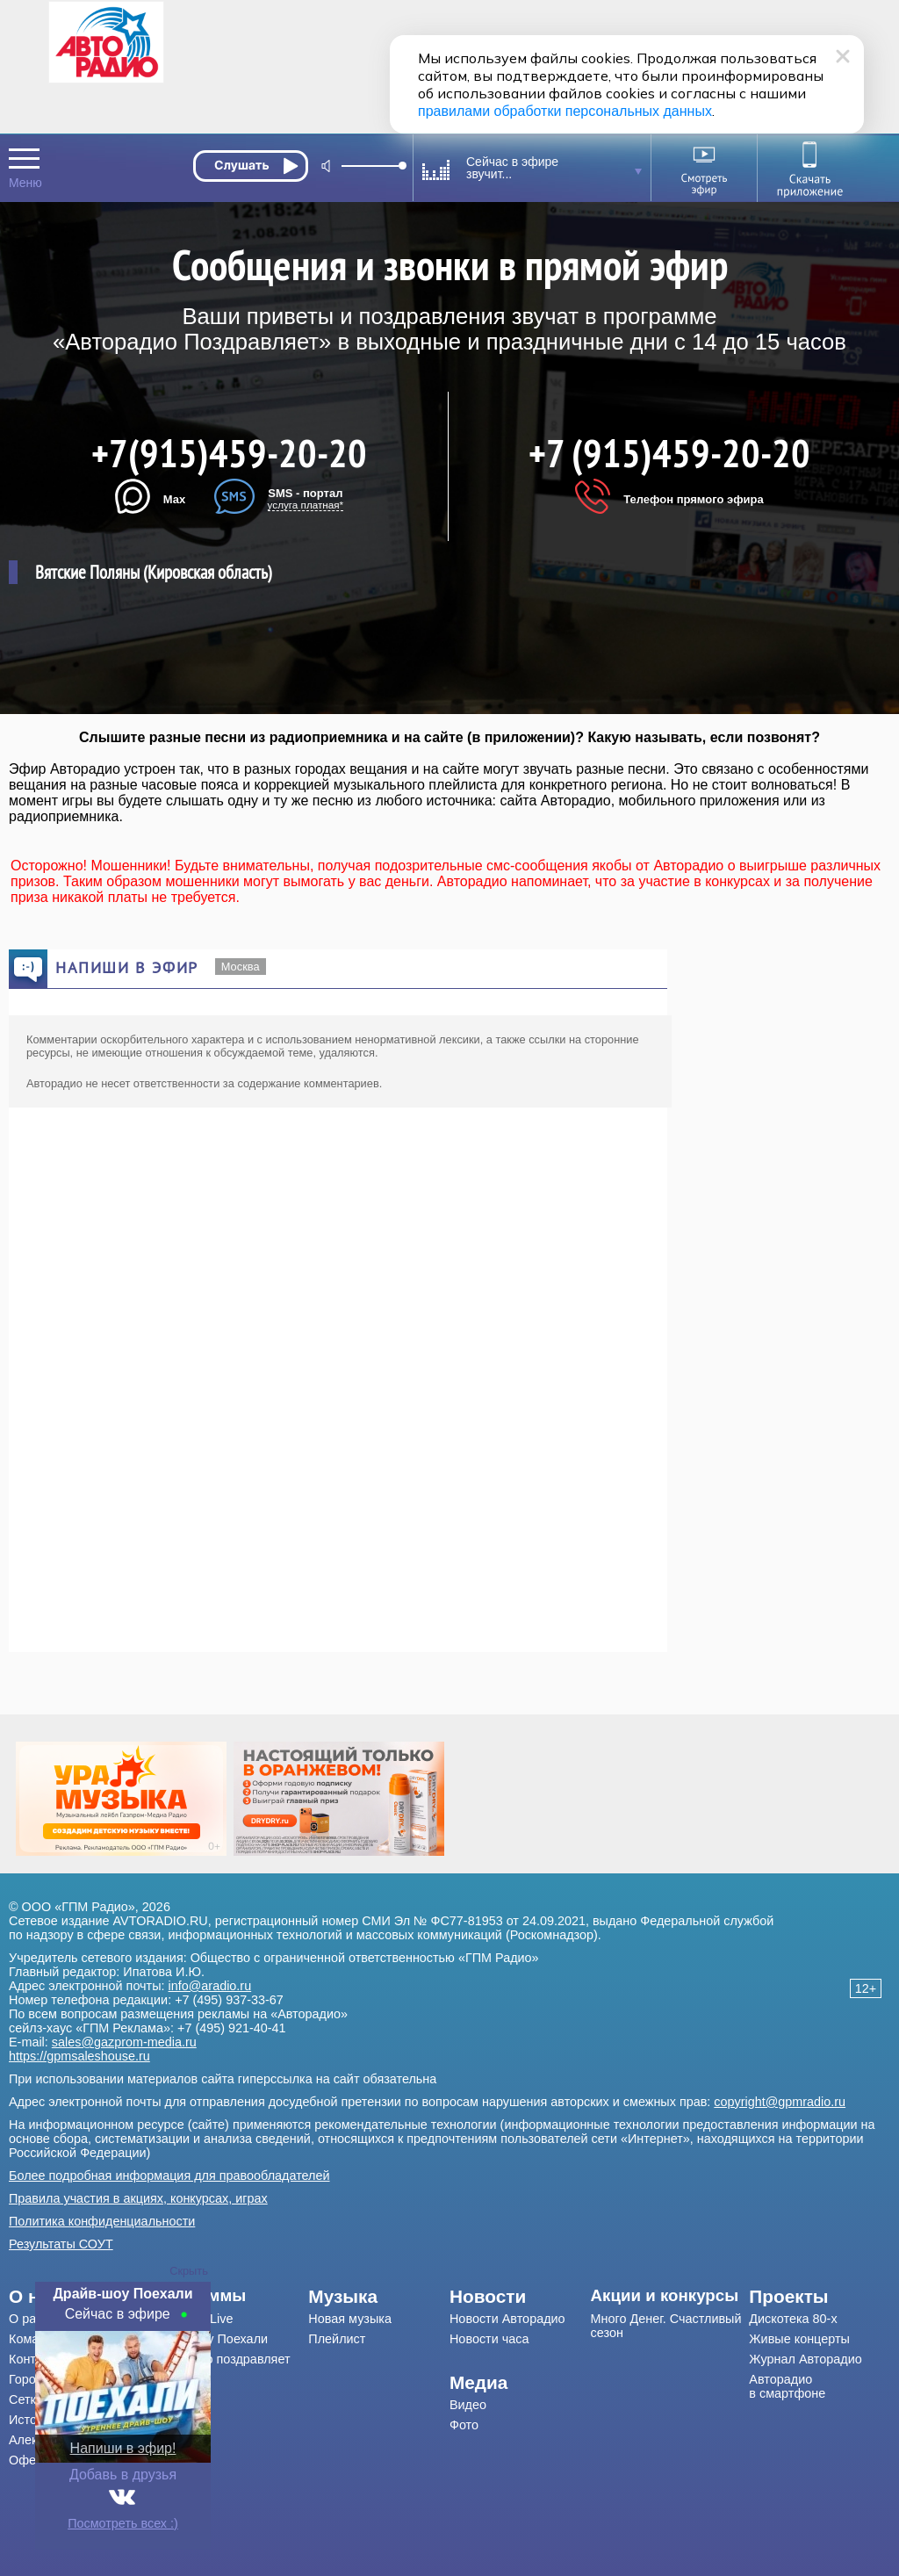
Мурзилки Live (192, 2319)
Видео (468, 2405)
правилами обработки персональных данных (565, 111)
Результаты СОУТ (61, 2244)
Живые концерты (799, 2339)
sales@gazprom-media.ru (124, 2042)
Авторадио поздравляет (220, 2359)
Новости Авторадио (507, 2319)
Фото (464, 2425)
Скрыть (188, 2270)
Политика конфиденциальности (102, 2221)
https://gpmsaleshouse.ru (79, 2056)
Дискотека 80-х (793, 2319)
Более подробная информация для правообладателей (169, 2175)
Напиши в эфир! (123, 2448)
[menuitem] (229, 2295)
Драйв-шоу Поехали (209, 2339)
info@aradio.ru (210, 1986)
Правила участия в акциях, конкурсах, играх (138, 2198)
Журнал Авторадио (805, 2359)
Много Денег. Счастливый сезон (666, 2326)
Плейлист (336, 2339)
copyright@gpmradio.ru (779, 2102)
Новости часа (489, 2339)
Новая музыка (350, 2319)
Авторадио (787, 2386)
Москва (240, 966)
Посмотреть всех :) (123, 2523)
